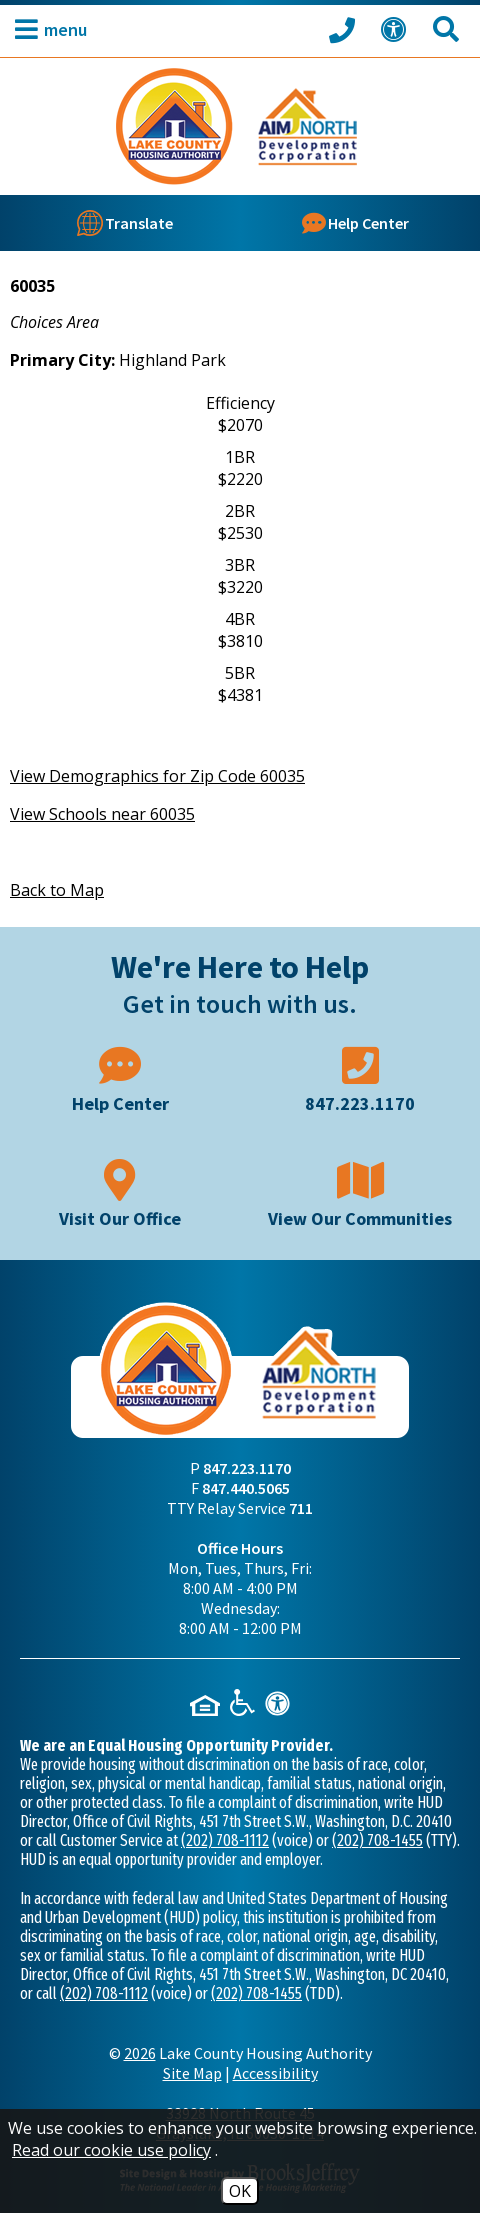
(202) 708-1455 (377, 1840)
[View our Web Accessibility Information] (397, 29)
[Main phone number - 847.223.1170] (360, 1077)
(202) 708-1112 (225, 1840)
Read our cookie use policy (111, 2150)
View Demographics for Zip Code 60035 (157, 776)
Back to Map (57, 890)
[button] (46, 29)
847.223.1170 (247, 1468)
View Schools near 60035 (102, 814)
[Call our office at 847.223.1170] (345, 29)
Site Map (192, 2073)
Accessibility (275, 2073)
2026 (140, 2053)
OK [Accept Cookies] (240, 2191)
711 (301, 1508)
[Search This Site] (449, 29)
